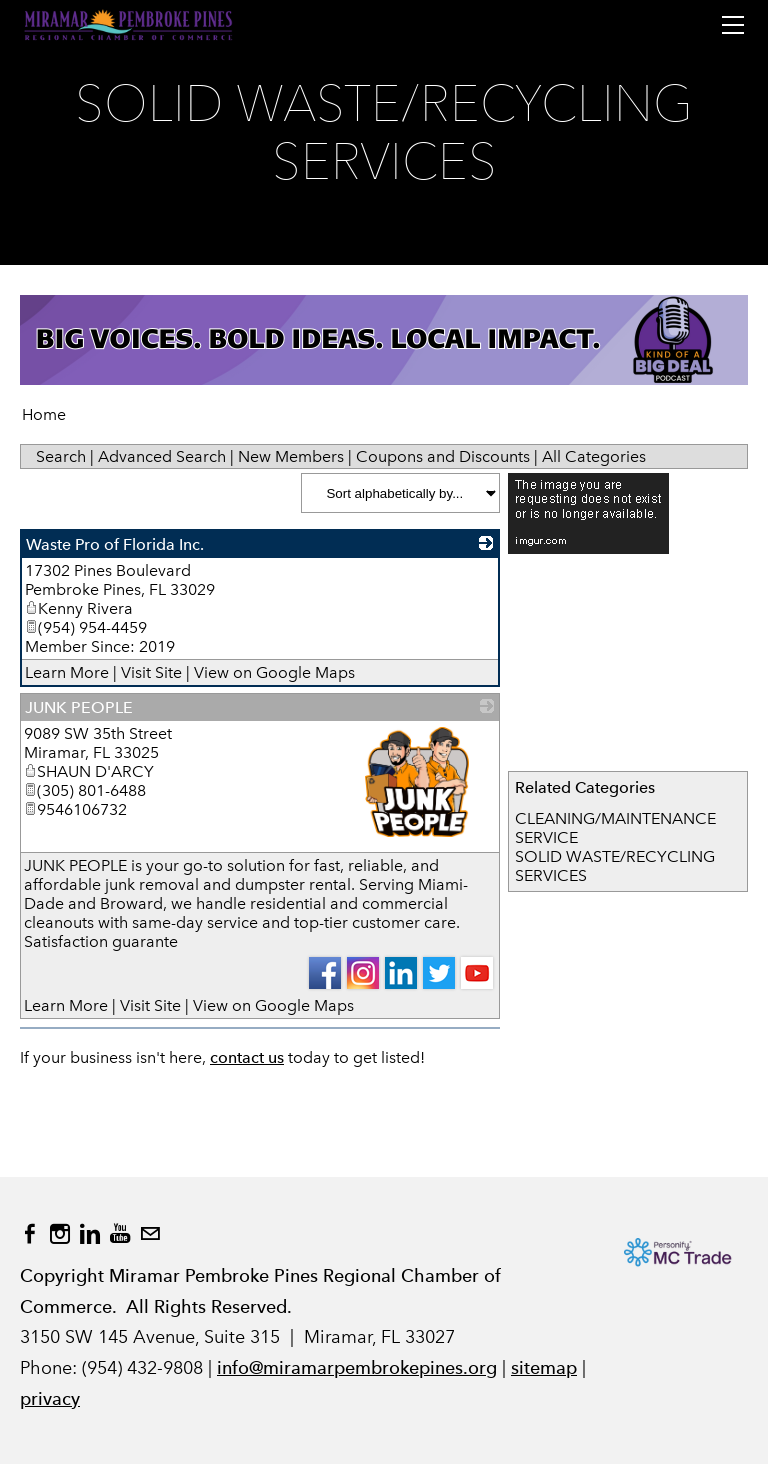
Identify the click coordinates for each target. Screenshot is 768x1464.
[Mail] (150, 1234)
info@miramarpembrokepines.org (357, 1367)
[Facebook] (30, 1234)
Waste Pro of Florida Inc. (115, 544)
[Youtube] (120, 1234)
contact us (247, 1057)
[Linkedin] (90, 1234)
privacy (50, 1398)
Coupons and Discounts (443, 456)
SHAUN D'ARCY (89, 771)
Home (44, 414)
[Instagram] (60, 1234)
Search (61, 456)
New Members (291, 456)
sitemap (544, 1367)
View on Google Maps (274, 672)
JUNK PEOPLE (79, 707)
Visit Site (151, 672)
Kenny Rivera (79, 608)
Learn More (67, 672)
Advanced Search (162, 456)
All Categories (594, 456)
